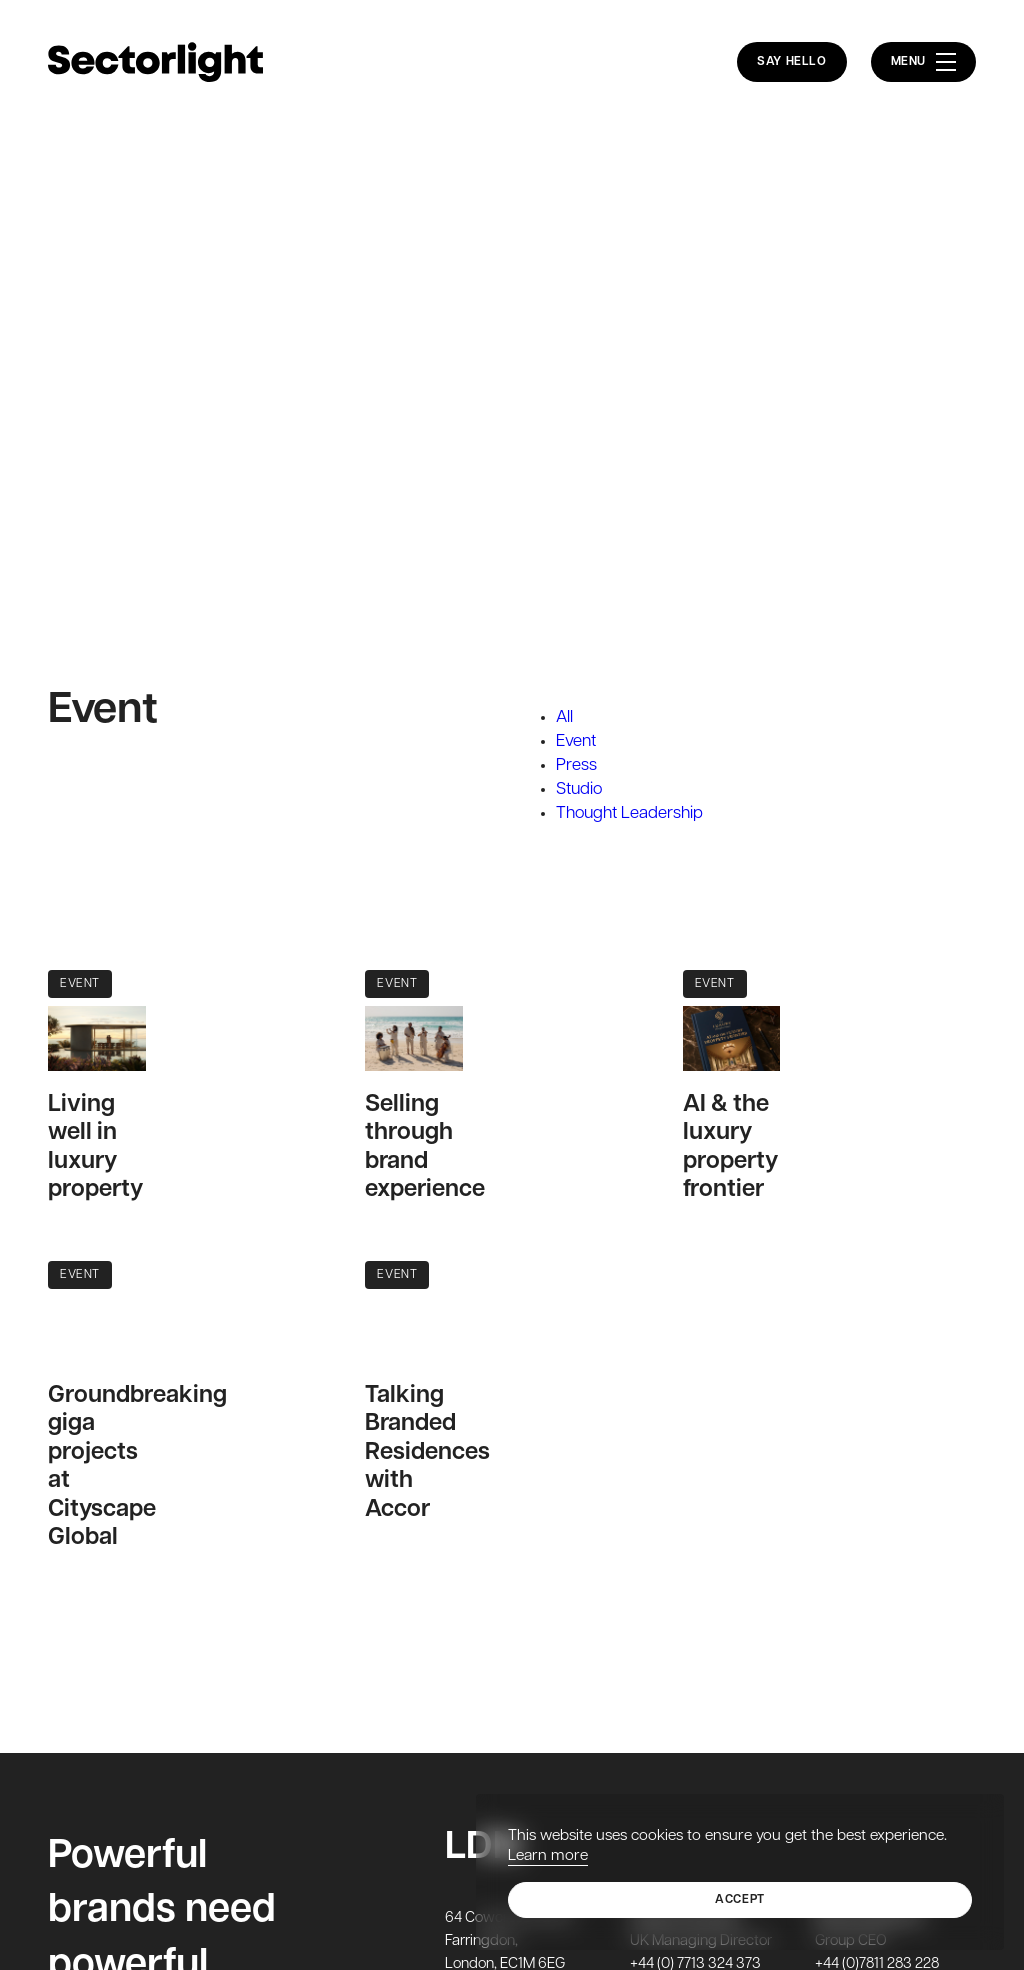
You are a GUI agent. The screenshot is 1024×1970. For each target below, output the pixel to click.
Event (576, 741)
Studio (579, 789)
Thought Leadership (629, 813)
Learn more (548, 1856)
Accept (740, 1900)
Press (576, 765)
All (564, 717)
